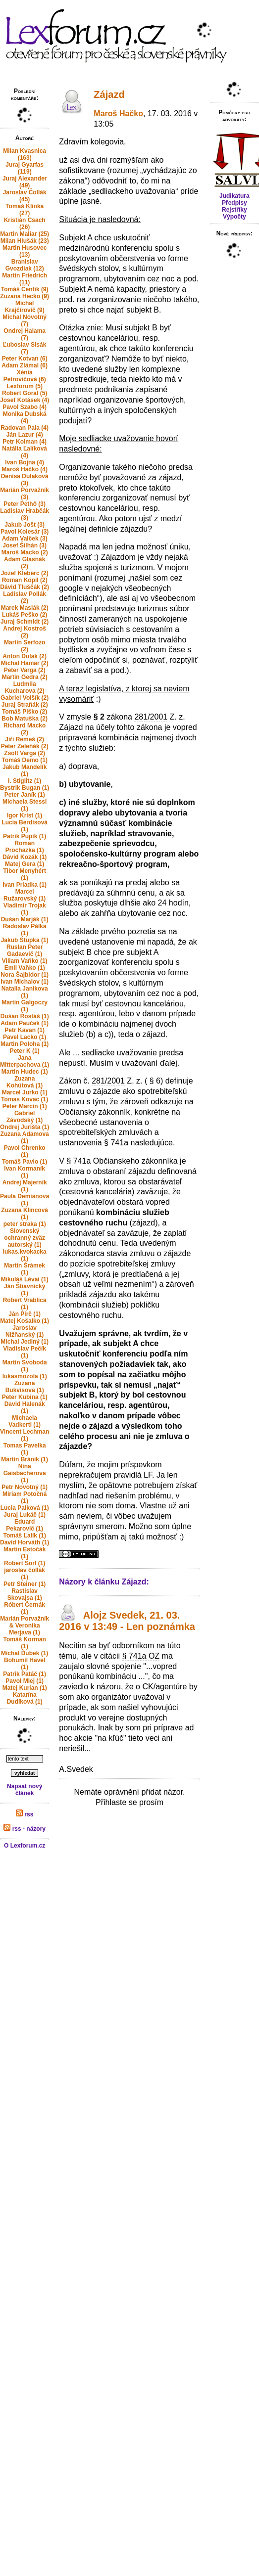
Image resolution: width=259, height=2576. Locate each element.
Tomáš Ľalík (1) (24, 1535)
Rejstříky (234, 209)
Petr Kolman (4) (24, 441)
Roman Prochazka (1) (24, 847)
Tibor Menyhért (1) (24, 874)
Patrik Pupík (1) (24, 836)
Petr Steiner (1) (24, 1584)
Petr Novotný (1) (24, 1487)
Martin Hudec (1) (24, 1071)
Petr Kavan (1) (24, 1030)
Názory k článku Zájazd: (104, 1582)
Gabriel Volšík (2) (24, 697)
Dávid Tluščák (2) (24, 587)
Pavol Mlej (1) (24, 1680)
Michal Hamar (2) (25, 663)
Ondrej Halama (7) (24, 334)
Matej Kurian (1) (24, 1687)
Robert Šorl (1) (24, 1563)
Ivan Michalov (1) (24, 981)
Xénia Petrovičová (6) (24, 376)
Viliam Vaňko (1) (25, 960)
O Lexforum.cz (24, 1845)
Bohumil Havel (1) (24, 1664)
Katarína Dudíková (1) (25, 1698)
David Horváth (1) (24, 1542)
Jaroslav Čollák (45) (25, 196)
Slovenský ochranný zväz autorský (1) (24, 1237)
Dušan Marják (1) (25, 919)
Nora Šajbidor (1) (24, 974)
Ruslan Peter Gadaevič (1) (24, 950)
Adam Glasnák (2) (24, 563)
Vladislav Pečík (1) (24, 1352)
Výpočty (234, 216)
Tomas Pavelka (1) (24, 1449)
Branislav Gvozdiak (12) (24, 265)
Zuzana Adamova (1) (24, 1137)
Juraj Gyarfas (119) (24, 168)
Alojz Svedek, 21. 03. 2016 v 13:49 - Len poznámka (127, 1621)
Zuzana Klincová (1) (24, 1213)
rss (24, 1814)
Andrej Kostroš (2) (24, 632)
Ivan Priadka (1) (24, 884)
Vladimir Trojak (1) (24, 909)
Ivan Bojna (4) (24, 462)
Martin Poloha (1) (24, 1043)
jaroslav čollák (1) (24, 1574)
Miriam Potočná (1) (24, 1497)
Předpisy (234, 202)
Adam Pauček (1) (24, 1023)
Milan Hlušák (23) (24, 240)
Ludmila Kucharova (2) (25, 687)
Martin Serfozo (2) (24, 646)
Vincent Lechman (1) (24, 1435)
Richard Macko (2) (24, 729)
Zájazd (109, 94)
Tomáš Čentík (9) (25, 289)
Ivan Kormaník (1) (24, 1172)
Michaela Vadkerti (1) (24, 1421)
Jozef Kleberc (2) (25, 573)
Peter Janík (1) (24, 794)
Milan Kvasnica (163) (24, 154)
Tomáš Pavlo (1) (24, 1161)
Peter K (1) (25, 1050)
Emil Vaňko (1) (24, 967)
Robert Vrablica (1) (25, 1304)
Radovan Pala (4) (24, 427)
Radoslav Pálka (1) (25, 930)
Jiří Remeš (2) (24, 739)
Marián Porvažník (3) (24, 493)
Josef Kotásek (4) (24, 400)
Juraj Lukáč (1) (24, 1514)
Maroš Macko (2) (24, 552)
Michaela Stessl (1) (24, 805)
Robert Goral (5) (24, 393)
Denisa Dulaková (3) (25, 480)
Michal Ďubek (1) (24, 1653)
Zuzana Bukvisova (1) (24, 1387)
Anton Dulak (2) (24, 656)
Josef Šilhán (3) (24, 545)
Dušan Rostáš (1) (24, 1016)
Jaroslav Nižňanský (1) (24, 1331)
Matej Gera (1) (24, 863)
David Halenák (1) (24, 1407)
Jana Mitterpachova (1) (24, 1061)
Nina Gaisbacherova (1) (24, 1473)
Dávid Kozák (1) (24, 857)
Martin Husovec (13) (24, 251)
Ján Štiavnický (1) (24, 1290)
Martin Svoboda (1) (24, 1366)
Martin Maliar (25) (24, 233)
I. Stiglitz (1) (24, 780)
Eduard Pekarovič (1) (24, 1525)
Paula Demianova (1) (24, 1200)
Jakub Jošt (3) (24, 524)
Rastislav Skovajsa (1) (24, 1594)
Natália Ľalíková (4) (24, 452)
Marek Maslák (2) (25, 607)
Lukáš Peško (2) (24, 614)
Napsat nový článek (24, 1790)
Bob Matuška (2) (24, 718)
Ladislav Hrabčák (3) (24, 514)
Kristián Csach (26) (25, 223)
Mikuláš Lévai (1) (25, 1279)
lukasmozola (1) (24, 1376)
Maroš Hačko (118, 113)
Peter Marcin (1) (24, 1106)
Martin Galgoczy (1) (24, 1006)
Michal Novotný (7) (24, 320)
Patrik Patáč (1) (24, 1674)
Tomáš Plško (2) (24, 711)
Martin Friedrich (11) (24, 279)
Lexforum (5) (24, 386)
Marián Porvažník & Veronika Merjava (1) (24, 1625)
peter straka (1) (24, 1223)
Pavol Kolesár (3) (24, 531)
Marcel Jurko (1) (25, 1092)
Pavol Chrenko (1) (25, 1151)
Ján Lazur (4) (24, 434)
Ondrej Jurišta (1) (24, 1127)
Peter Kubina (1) (25, 1397)
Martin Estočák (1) (24, 1553)
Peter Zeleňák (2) (25, 746)
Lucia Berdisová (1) (24, 826)
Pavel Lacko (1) (24, 1037)
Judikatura (234, 195)
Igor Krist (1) (24, 815)
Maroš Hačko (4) (24, 469)
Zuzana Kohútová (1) (24, 1082)
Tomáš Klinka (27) (24, 210)
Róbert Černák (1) (24, 1608)
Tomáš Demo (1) (24, 760)
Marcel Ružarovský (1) (24, 895)
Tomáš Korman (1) (24, 1643)
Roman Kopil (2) (25, 580)
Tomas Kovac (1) (24, 1099)
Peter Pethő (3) (24, 503)
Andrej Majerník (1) (24, 1186)
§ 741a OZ (141, 1656)
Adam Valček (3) (25, 538)
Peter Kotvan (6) (25, 358)
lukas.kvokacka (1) (25, 1255)
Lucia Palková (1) (24, 1507)
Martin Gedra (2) (25, 677)
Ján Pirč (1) (24, 1314)
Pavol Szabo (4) (24, 407)
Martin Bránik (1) (24, 1459)
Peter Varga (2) (25, 670)
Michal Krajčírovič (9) (25, 307)
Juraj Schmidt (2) (24, 621)
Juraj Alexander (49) (24, 182)
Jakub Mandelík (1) (24, 770)
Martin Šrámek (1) (24, 1269)
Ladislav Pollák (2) (24, 597)
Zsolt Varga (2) (24, 753)
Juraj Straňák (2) (24, 704)
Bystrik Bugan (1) (24, 787)
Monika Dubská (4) (25, 417)
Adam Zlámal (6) (24, 365)
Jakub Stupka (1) (25, 940)
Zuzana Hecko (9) (24, 296)
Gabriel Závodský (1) (24, 1117)
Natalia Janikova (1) (24, 992)
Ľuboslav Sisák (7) (24, 348)
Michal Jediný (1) (24, 1341)
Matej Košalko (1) (24, 1320)
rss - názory (24, 1828)
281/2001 (150, 717)
